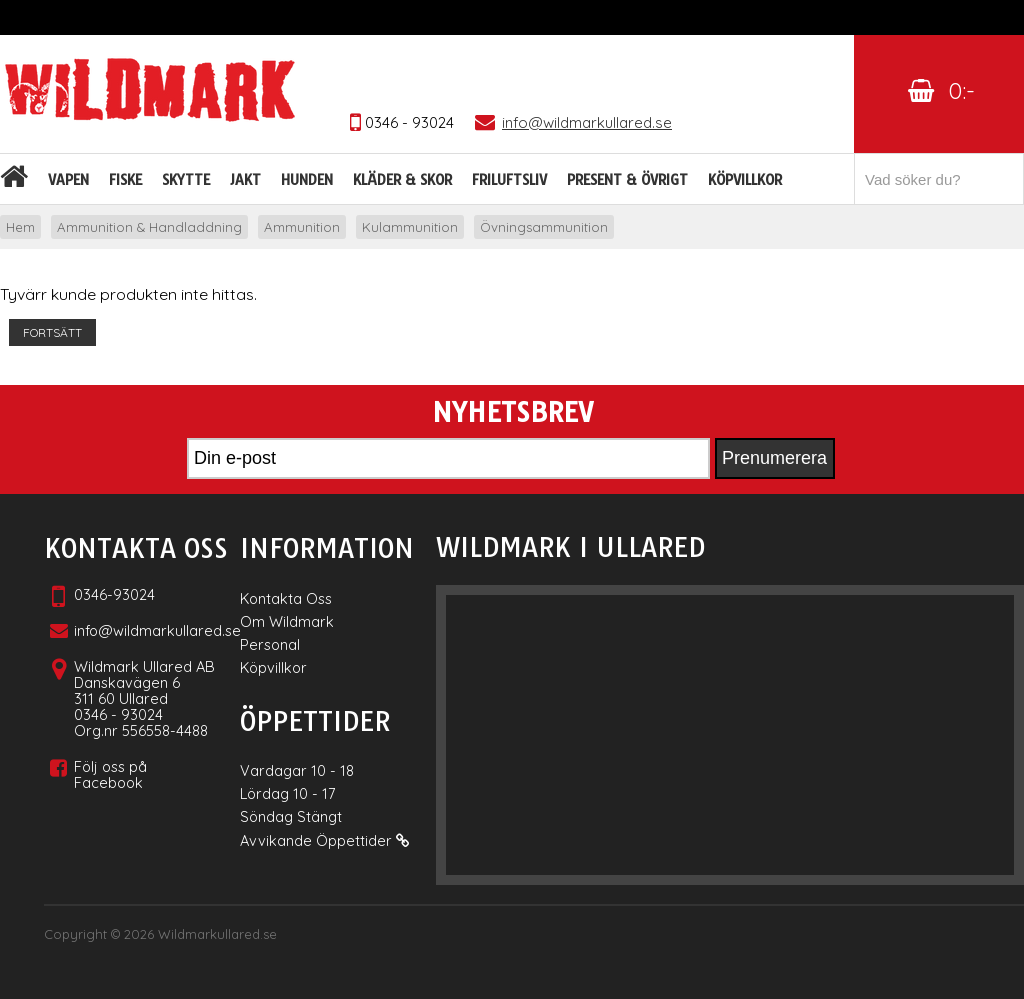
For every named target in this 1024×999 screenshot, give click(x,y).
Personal (270, 644)
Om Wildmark (287, 621)
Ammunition (302, 227)
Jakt (245, 180)
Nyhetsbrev (512, 413)
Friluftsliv (509, 180)
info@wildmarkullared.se (157, 630)
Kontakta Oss (286, 598)
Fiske (125, 180)
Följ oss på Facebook (110, 774)
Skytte (186, 180)
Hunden (307, 180)
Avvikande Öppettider (324, 840)
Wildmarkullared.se (217, 934)
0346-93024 (114, 594)
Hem (20, 227)
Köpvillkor (745, 180)
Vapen (68, 180)
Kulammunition (410, 227)
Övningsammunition (544, 227)
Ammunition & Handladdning (149, 227)
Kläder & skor (402, 180)
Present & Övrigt (627, 180)
